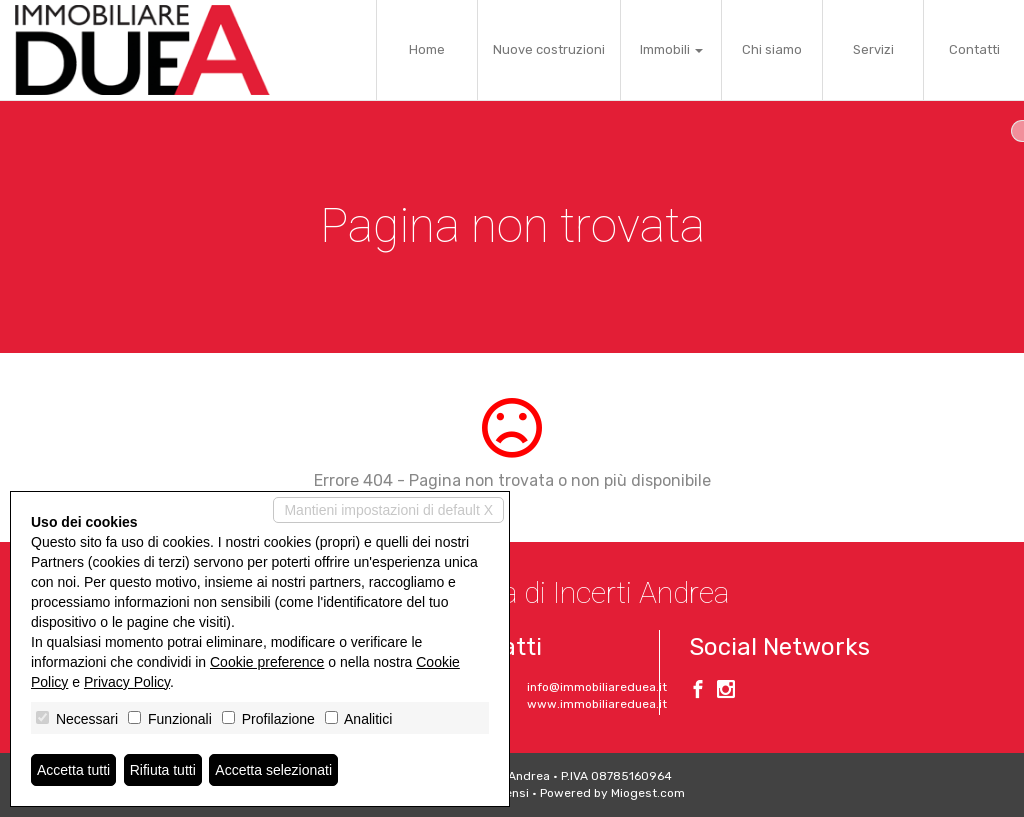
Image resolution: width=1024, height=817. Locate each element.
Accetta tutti (73, 770)
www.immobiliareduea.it (597, 704)
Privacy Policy (127, 682)
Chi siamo (772, 49)
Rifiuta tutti (163, 770)
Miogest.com (648, 793)
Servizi (873, 49)
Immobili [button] (671, 49)
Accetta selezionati (273, 770)
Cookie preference (267, 662)
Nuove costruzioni (549, 49)
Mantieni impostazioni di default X (388, 510)
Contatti (974, 49)
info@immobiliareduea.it (597, 687)
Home (427, 49)
